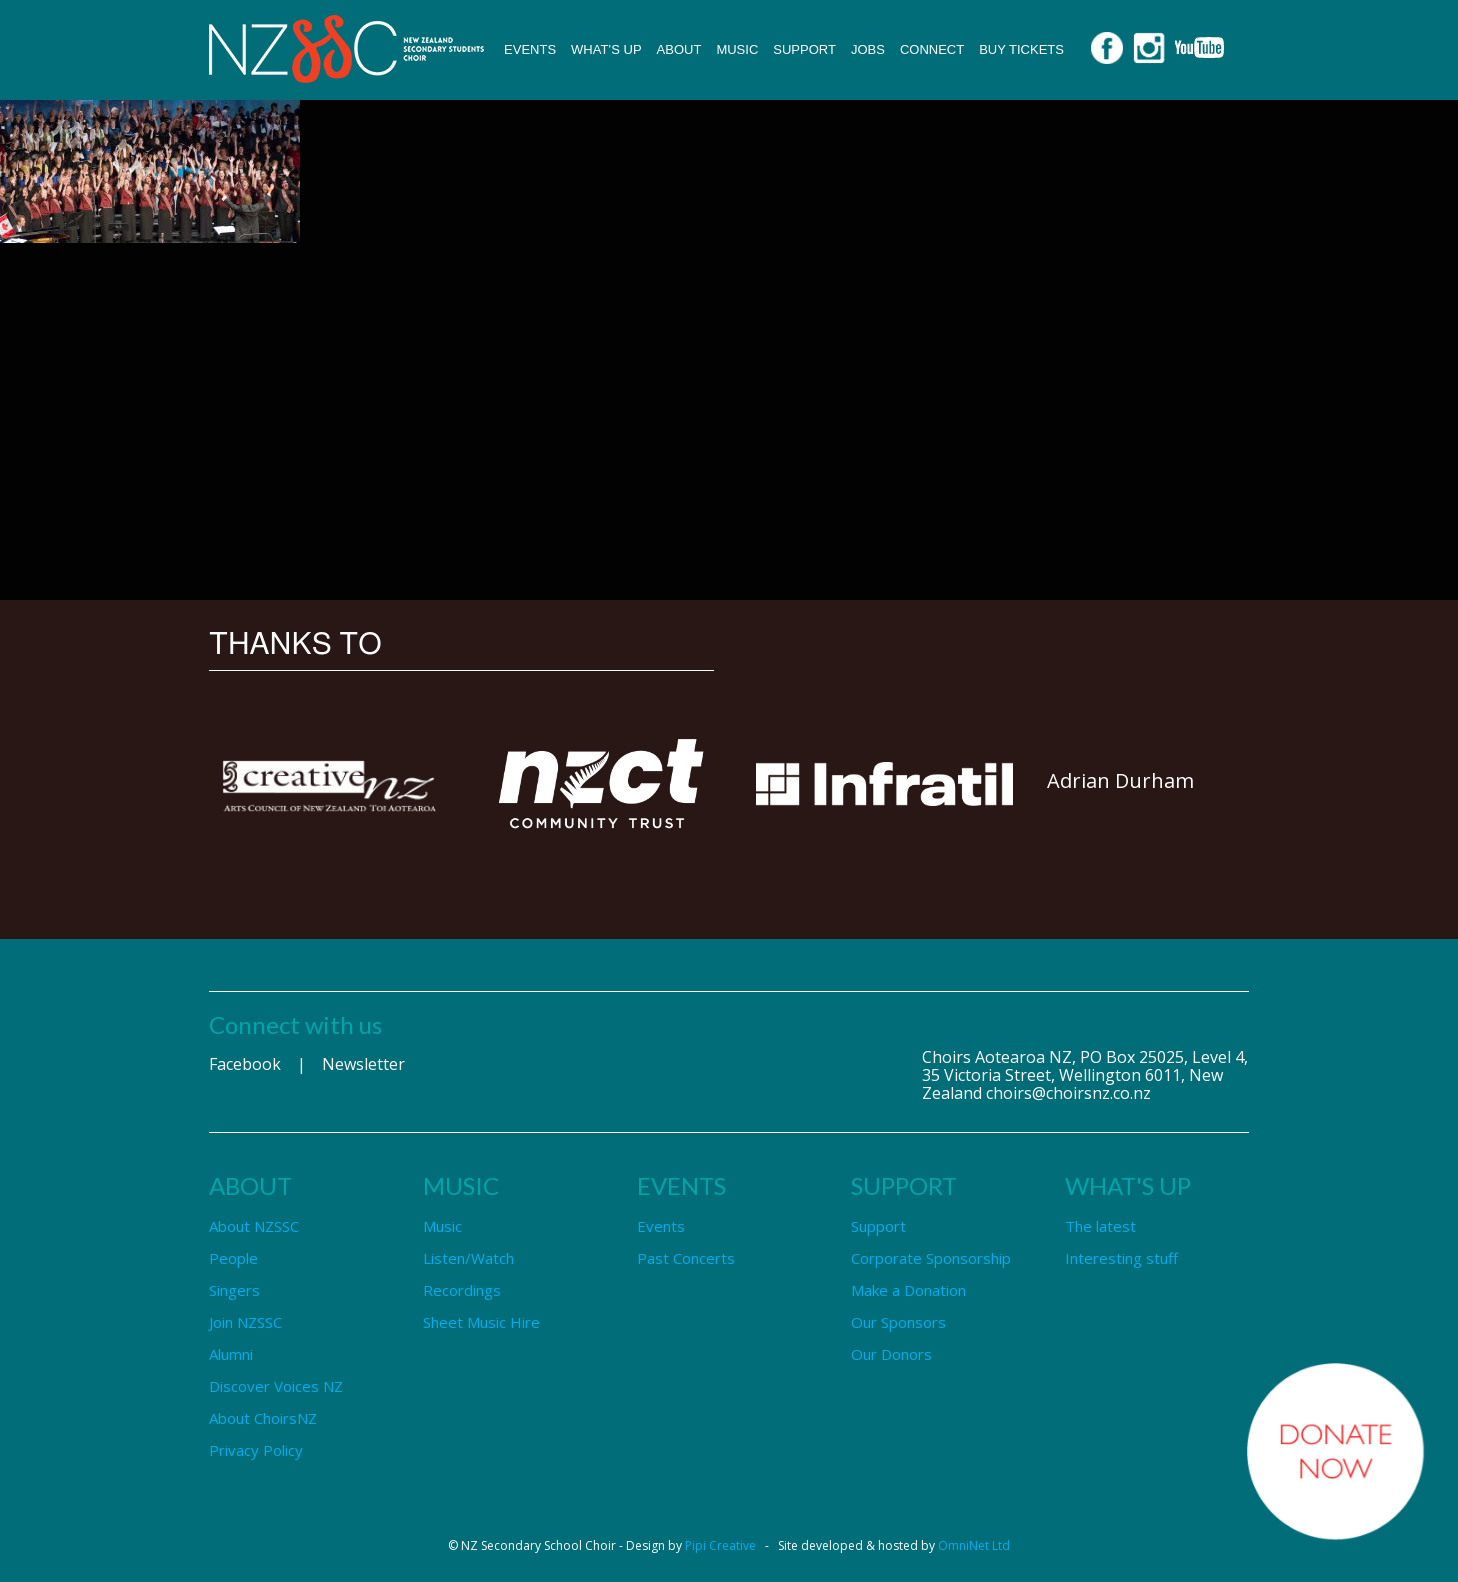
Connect (932, 49)
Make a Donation (908, 1290)
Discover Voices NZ (276, 1386)
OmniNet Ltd (974, 1545)
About (679, 49)
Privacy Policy (256, 1450)
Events (530, 49)
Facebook (245, 1064)
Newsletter (363, 1064)
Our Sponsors (898, 1322)
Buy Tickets (1021, 49)
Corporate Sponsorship (931, 1258)
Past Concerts (686, 1258)
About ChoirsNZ (263, 1418)
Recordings (462, 1290)
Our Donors (891, 1354)
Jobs (868, 49)
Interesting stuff (1121, 1258)
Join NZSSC (245, 1322)
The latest (1100, 1226)
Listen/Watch (468, 1258)
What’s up (606, 49)
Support (804, 49)
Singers (234, 1290)
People (233, 1258)
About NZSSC (254, 1226)
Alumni (231, 1354)
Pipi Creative (720, 1545)
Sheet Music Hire (481, 1322)
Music (737, 49)
